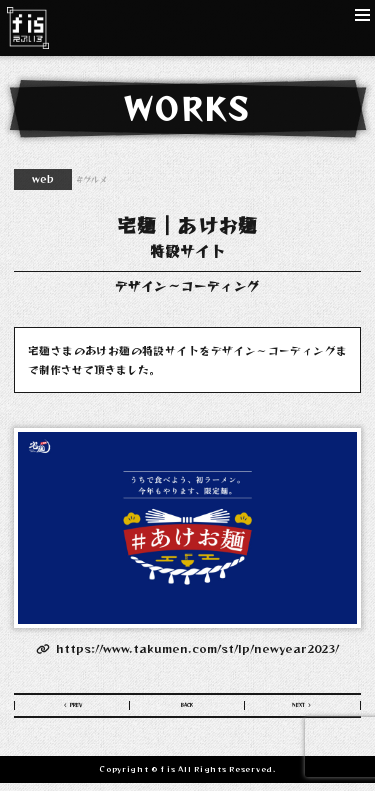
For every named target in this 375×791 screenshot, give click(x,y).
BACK (187, 709)
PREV (78, 709)
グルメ (95, 179)
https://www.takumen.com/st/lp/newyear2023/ (187, 648)
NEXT (296, 709)
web (43, 179)
